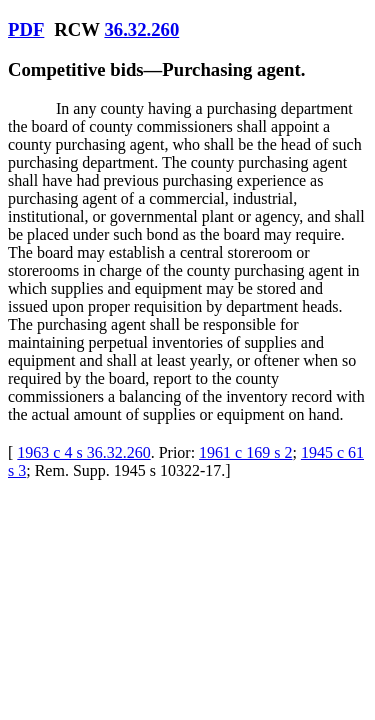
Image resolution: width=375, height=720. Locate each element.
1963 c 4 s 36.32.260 (83, 452)
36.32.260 (141, 29)
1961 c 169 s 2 (245, 452)
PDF (26, 29)
